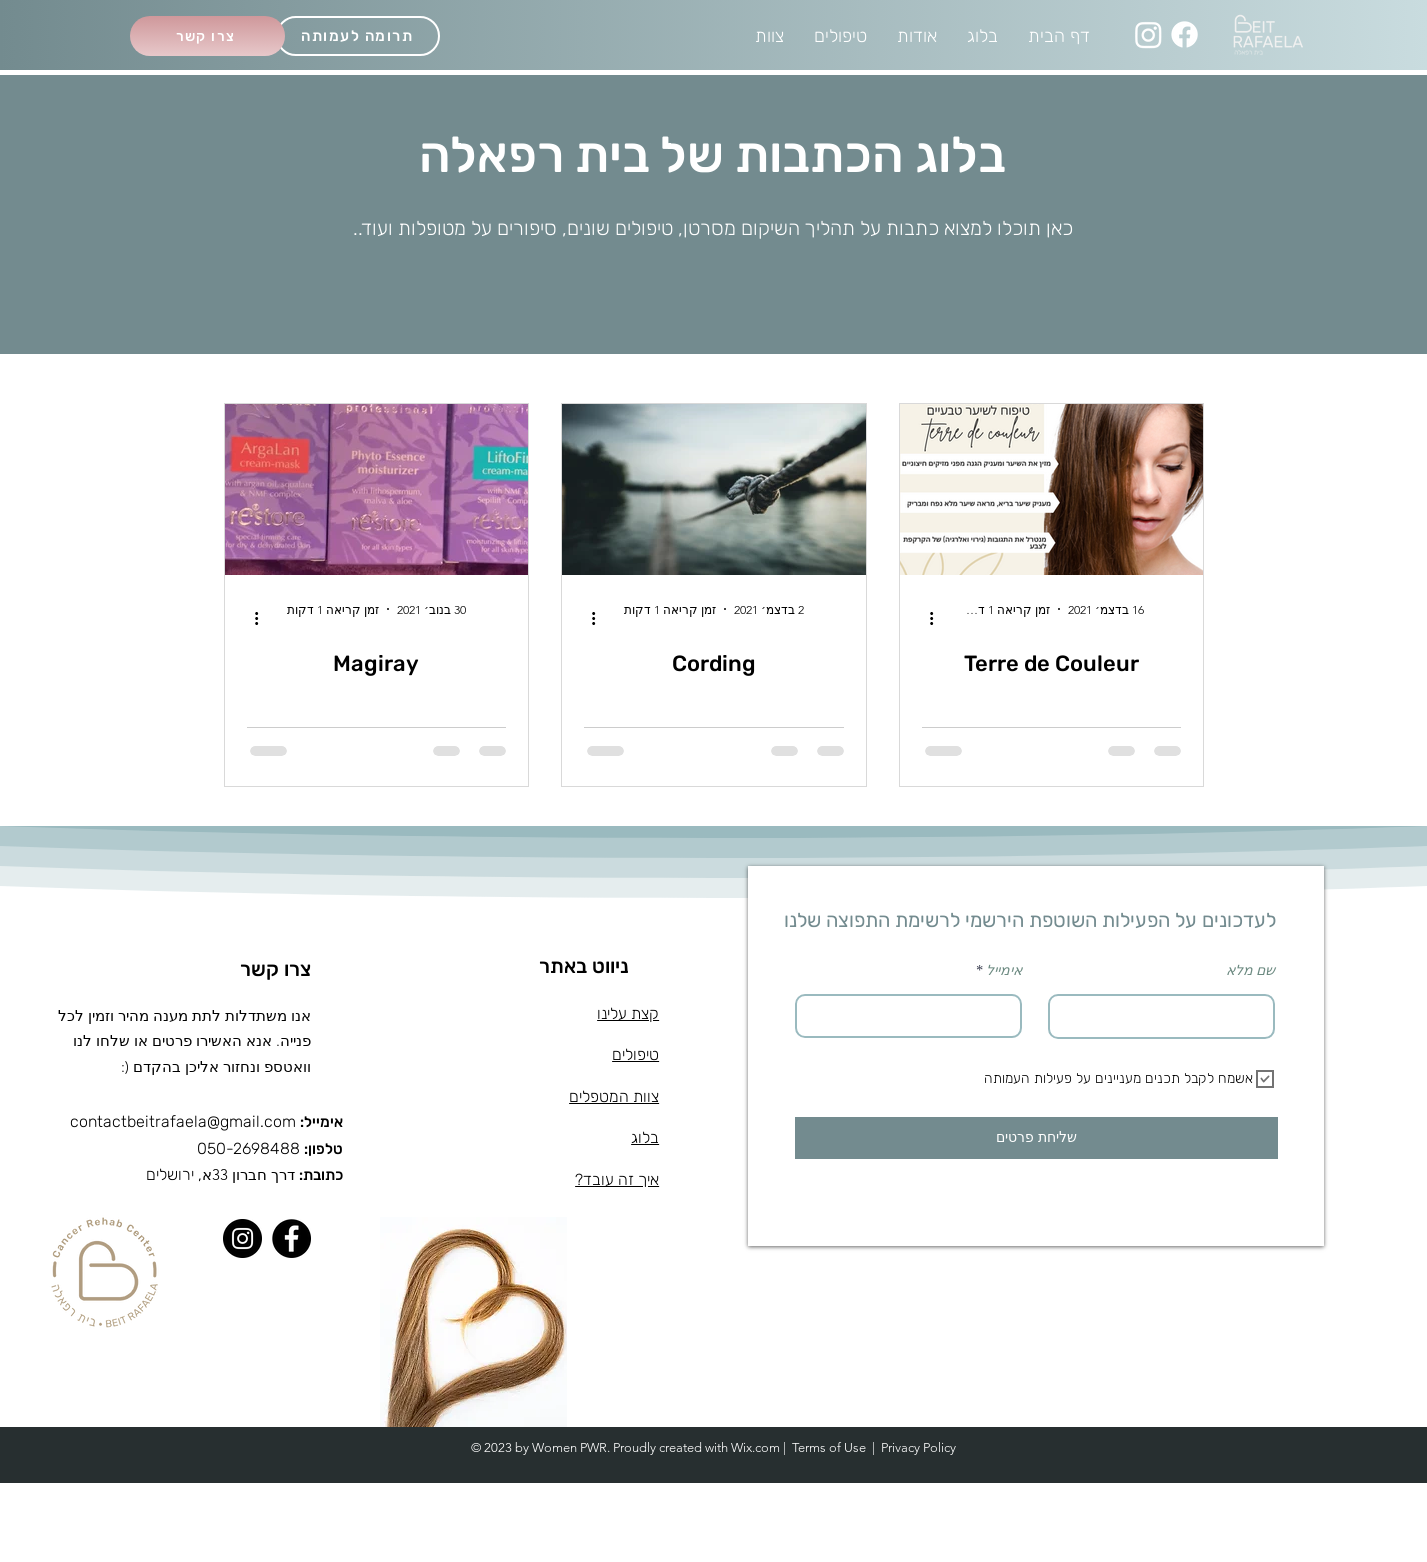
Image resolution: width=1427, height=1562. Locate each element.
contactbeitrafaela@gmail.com (183, 1121)
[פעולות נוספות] (925, 619)
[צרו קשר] (207, 36)
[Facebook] (1184, 34)
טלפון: (323, 1149)
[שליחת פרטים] (1036, 1138)
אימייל (1004, 971)
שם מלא (1251, 971)
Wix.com (755, 1447)
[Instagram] (1148, 34)
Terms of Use (829, 1447)
